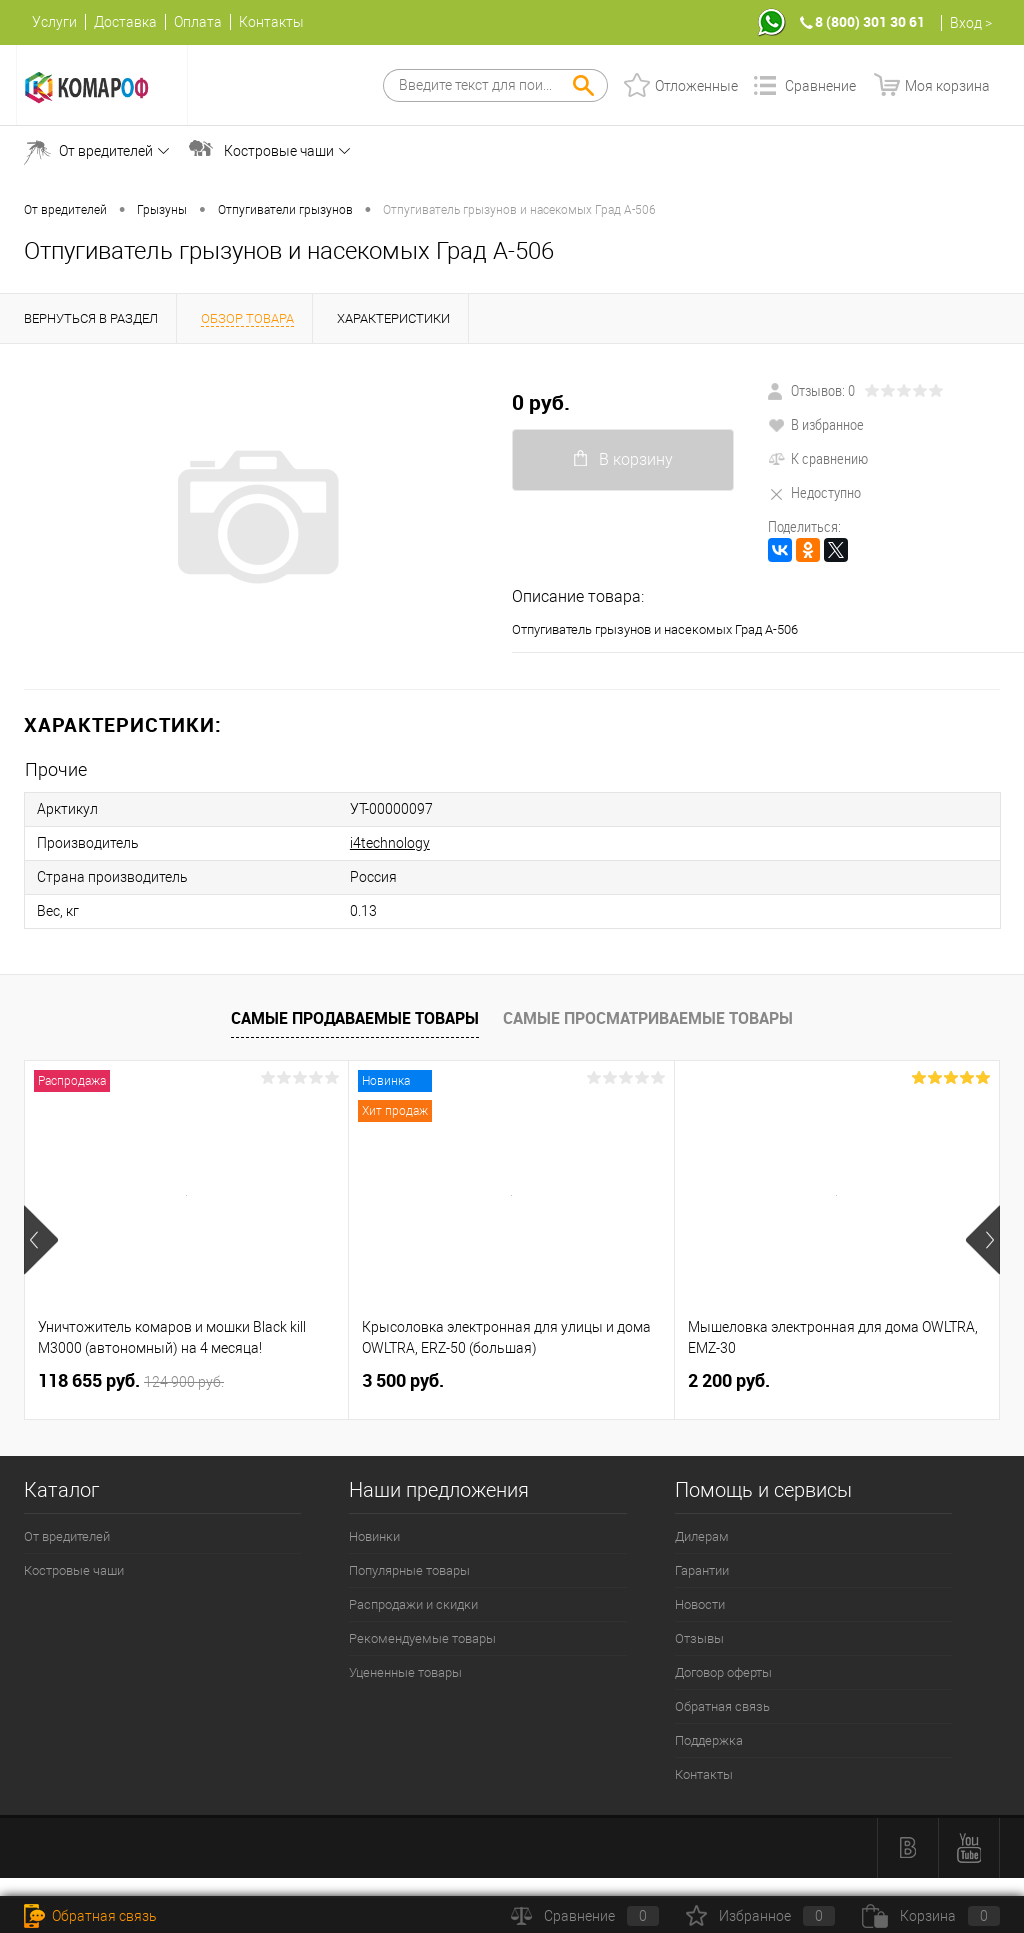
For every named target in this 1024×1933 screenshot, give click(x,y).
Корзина (931, 1916)
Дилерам (702, 1536)
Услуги (54, 22)
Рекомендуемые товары (422, 1638)
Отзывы (699, 1638)
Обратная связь (722, 1706)
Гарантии (702, 1570)
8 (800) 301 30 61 (870, 21)
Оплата (198, 22)
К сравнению (818, 458)
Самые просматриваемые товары (648, 1018)
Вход (966, 23)
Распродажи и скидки (413, 1604)
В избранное (816, 424)
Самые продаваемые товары (355, 1018)
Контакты (271, 22)
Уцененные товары (405, 1672)
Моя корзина (947, 86)
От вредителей (106, 151)
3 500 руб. (403, 1380)
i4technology (390, 843)
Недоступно (814, 492)
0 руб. (541, 402)
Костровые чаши (279, 151)
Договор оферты (723, 1672)
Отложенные (696, 86)
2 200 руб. (729, 1380)
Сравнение (820, 86)
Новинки (374, 1536)
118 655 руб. (131, 1381)
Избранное (760, 1916)
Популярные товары (409, 1570)
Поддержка (709, 1740)
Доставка (125, 22)
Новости (700, 1604)
